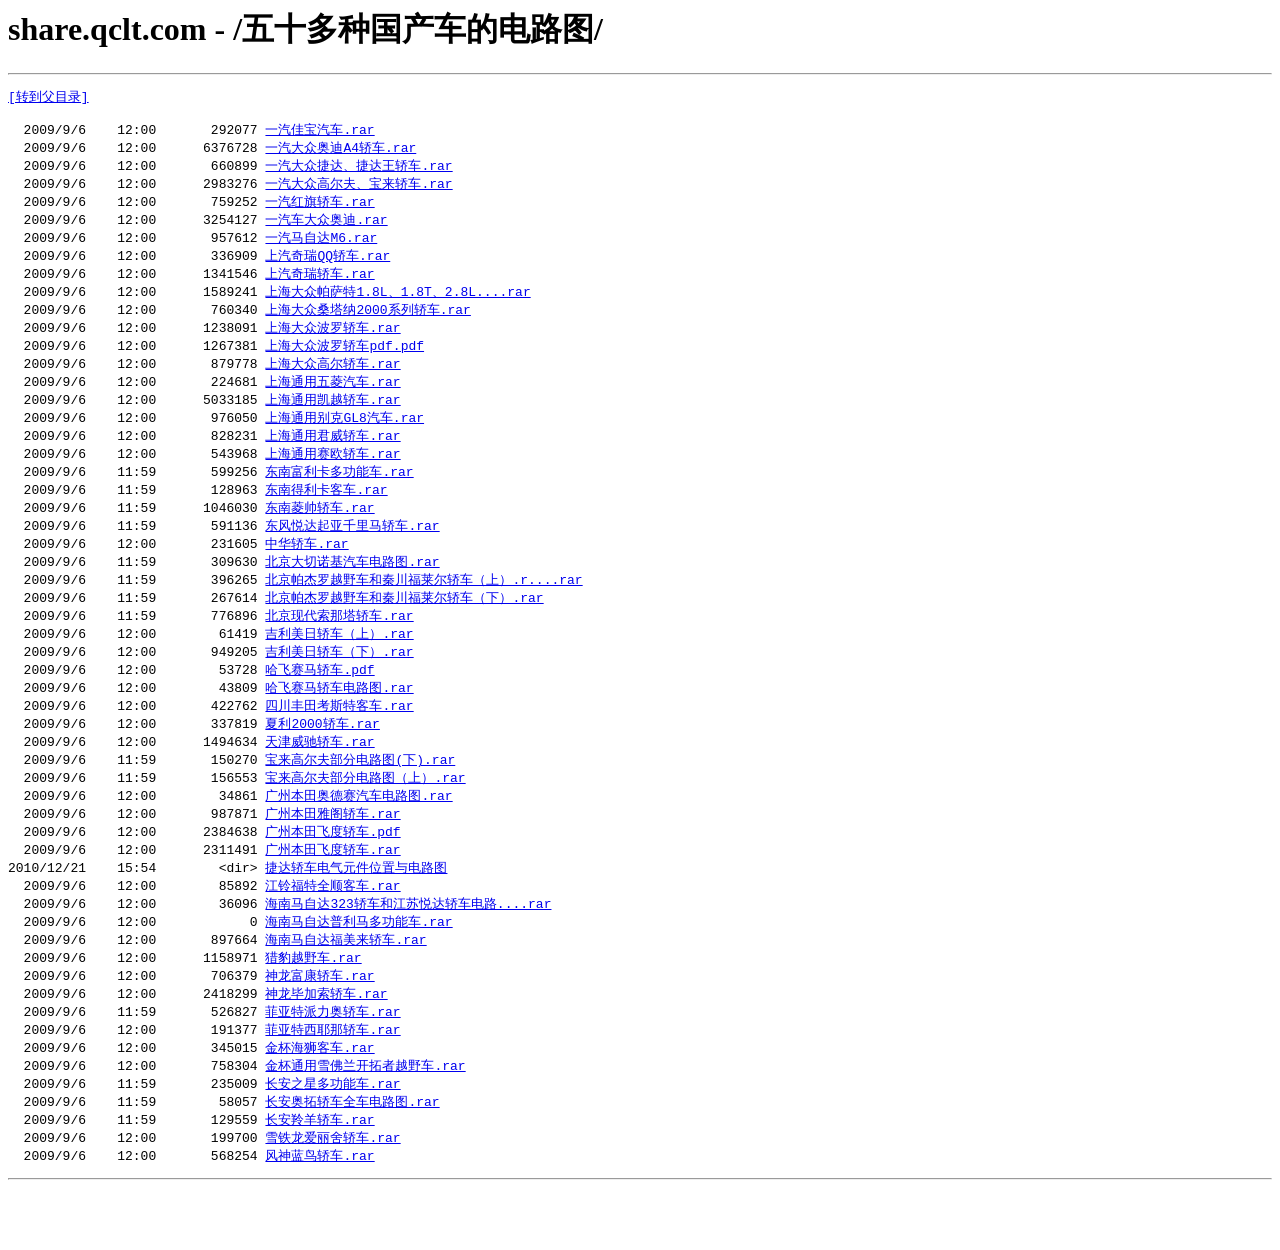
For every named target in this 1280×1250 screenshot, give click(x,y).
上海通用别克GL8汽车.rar (344, 438)
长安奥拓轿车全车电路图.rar (352, 1160)
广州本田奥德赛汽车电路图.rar (358, 837)
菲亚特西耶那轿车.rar (332, 1084)
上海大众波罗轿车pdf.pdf (344, 362)
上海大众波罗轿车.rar (332, 343)
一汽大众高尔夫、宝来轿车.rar (358, 191)
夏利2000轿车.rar (322, 761)
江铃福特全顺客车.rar (332, 932)
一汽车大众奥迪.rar (326, 229)
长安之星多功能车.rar (332, 1141)
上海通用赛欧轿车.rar (332, 476)
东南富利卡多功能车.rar (339, 495)
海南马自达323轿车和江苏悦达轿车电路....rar (408, 951)
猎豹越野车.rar (313, 1008)
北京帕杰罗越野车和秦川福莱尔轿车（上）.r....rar (423, 609)
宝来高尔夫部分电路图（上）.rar (365, 818)
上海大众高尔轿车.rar (332, 381)
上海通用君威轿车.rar (332, 457)
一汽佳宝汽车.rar (319, 134)
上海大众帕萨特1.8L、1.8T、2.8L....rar (397, 305)
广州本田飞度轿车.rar (332, 894)
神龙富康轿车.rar (319, 1027)
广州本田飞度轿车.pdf (332, 875)
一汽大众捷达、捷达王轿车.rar (358, 172)
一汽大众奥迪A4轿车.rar (340, 153)
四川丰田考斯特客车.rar (339, 742)
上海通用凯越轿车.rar (332, 419)
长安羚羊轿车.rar (319, 1179)
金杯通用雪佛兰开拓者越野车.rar (365, 1122)
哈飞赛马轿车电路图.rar (339, 723)
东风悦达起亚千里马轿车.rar (352, 552)
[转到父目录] (48, 97)
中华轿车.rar (306, 571)
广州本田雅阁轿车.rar (332, 856)
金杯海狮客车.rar (319, 1103)
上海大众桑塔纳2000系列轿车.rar (367, 324)
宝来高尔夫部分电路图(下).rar (360, 799)
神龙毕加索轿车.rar (326, 1046)
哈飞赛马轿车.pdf (319, 704)
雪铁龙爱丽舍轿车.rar (332, 1198)
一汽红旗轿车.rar (319, 210)
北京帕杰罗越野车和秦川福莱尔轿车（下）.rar (404, 628)
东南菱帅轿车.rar (319, 533)
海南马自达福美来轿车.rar (345, 989)
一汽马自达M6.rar (321, 248)
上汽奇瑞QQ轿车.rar (327, 267)
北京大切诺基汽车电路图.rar (352, 590)
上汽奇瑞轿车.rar (319, 286)
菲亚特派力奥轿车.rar (332, 1065)
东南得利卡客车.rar (326, 514)
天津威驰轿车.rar (319, 780)
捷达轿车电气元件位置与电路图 (356, 913)
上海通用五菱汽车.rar (332, 400)
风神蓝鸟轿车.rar (319, 1217)
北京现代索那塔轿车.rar (339, 647)
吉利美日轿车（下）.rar (339, 685)
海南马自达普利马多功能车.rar (358, 970)
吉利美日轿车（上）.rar (339, 666)
